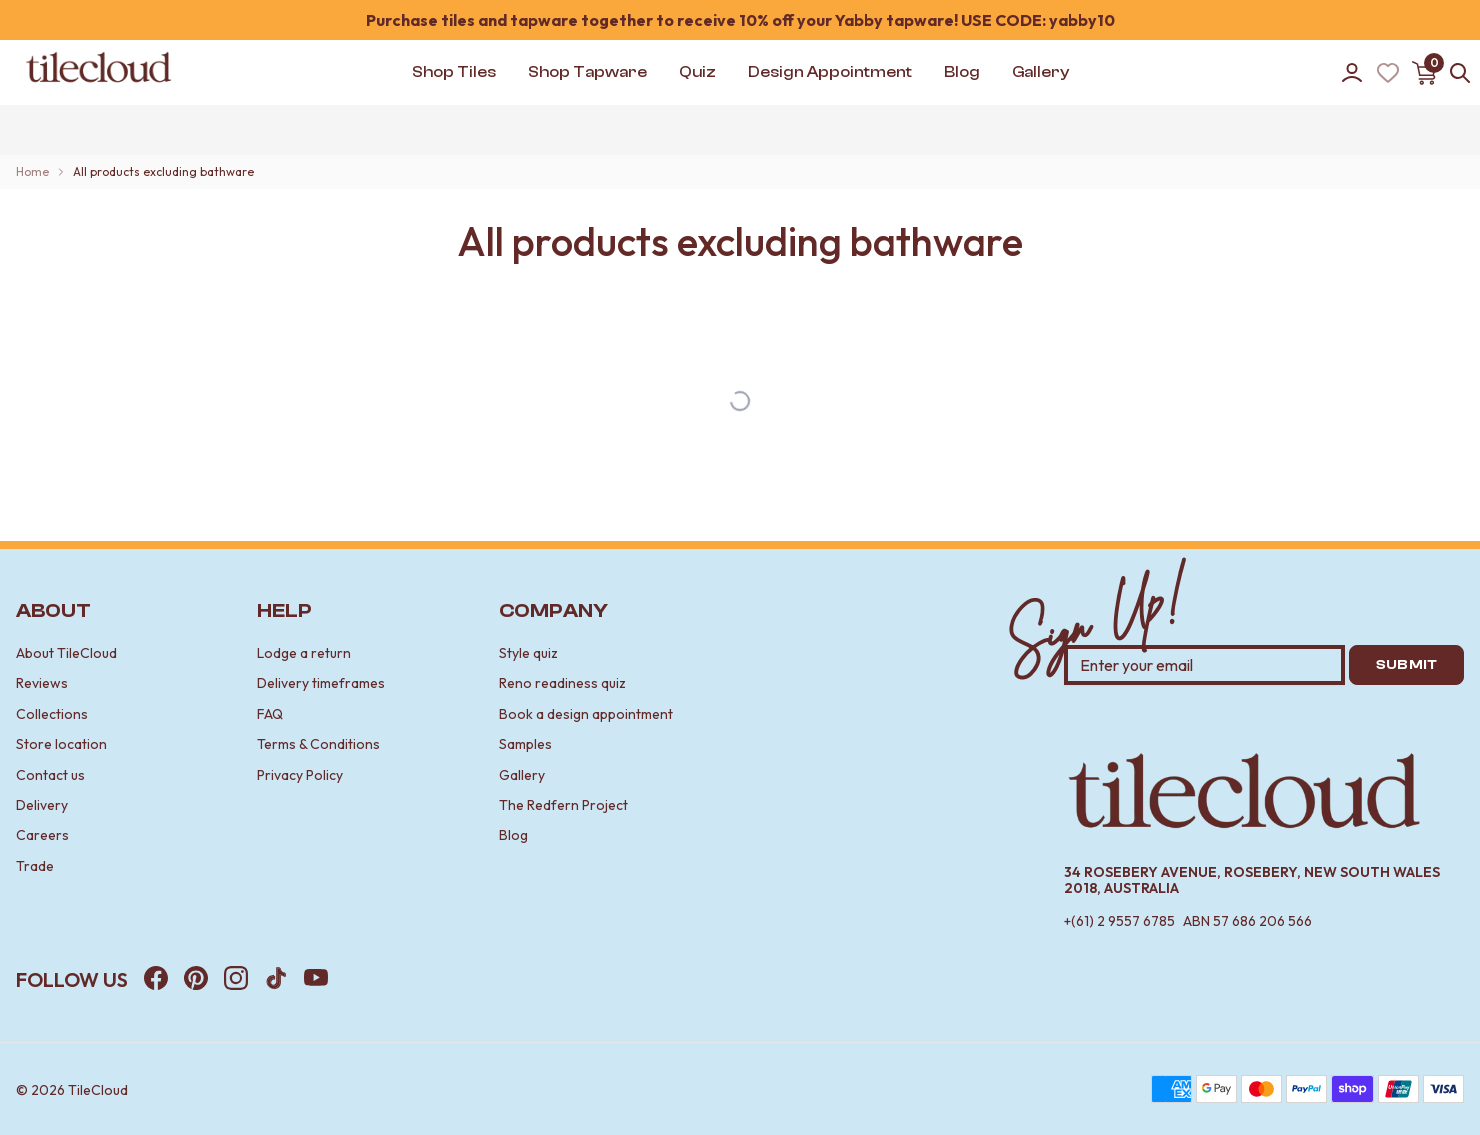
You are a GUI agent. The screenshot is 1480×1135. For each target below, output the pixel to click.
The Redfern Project (563, 805)
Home (32, 171)
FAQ (270, 714)
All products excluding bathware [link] (163, 171)
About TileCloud (66, 653)
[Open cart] (1424, 73)
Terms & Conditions (318, 744)
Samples (525, 744)
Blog (513, 835)
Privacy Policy (300, 775)
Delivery (42, 805)
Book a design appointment (586, 714)
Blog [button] (962, 72)
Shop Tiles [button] (454, 72)
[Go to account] (1352, 73)
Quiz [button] (697, 72)
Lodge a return (304, 653)
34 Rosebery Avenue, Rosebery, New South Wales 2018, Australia (1252, 881)
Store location (61, 744)
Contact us (50, 775)
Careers (42, 835)
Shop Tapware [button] (587, 72)
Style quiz (528, 653)
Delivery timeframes (321, 683)
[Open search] (1460, 73)
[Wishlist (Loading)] (1388, 73)
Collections (52, 714)
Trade (35, 866)
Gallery (522, 775)
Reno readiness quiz (562, 683)
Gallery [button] (1040, 72)
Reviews (42, 683)
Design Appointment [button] (830, 72)
